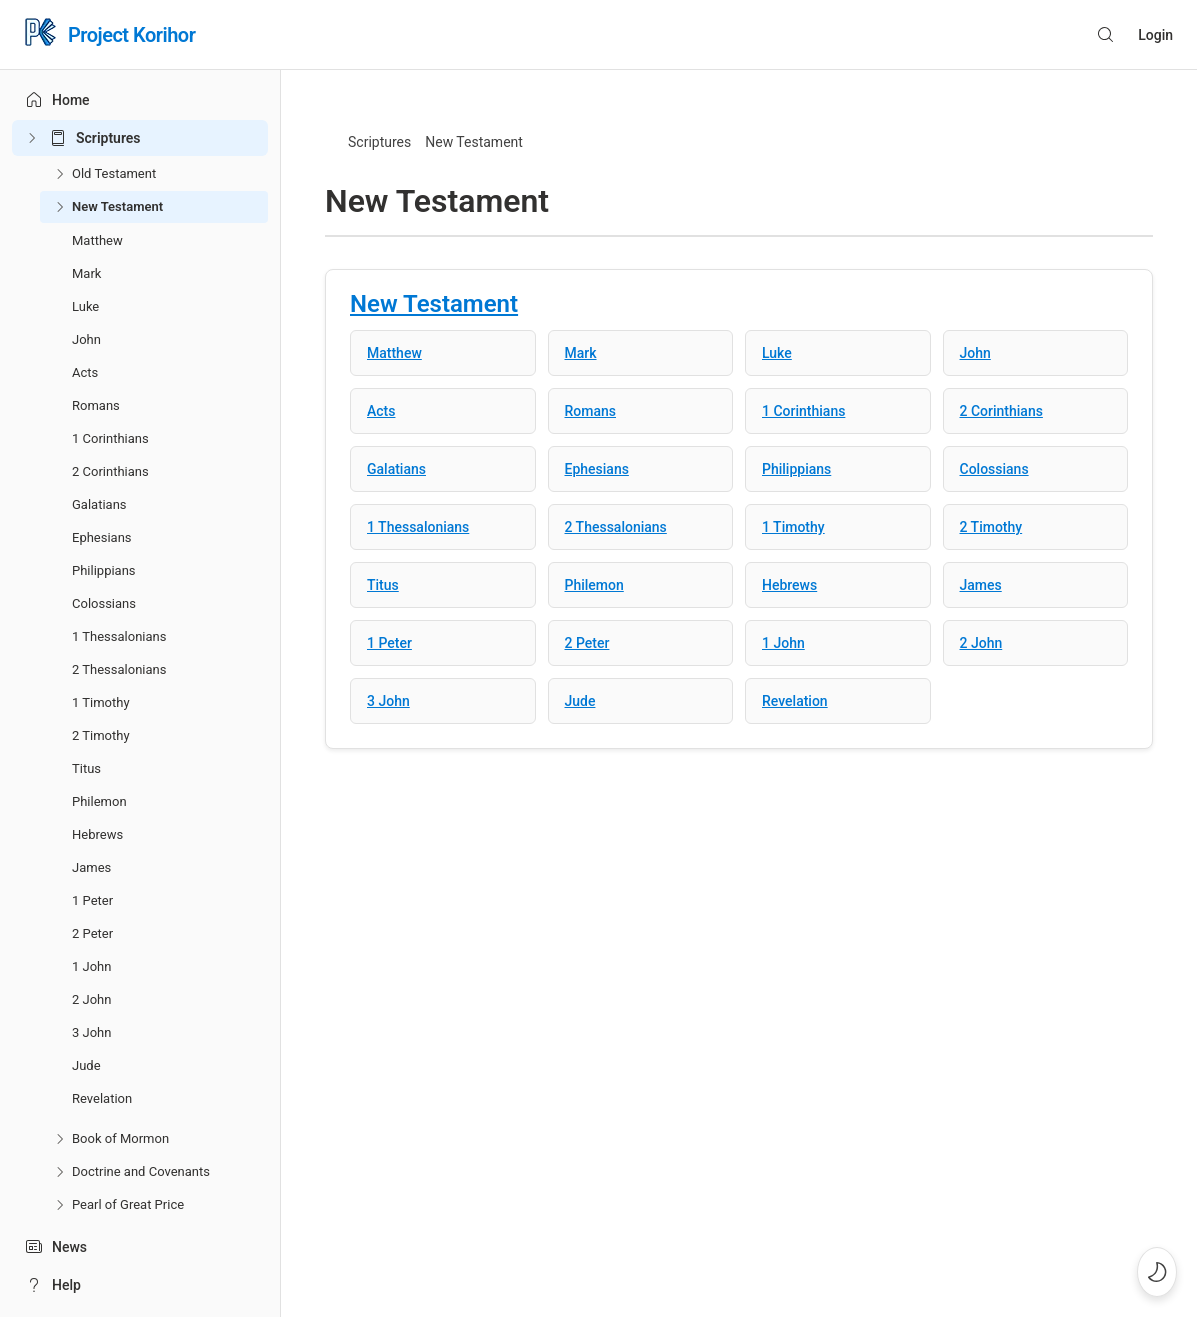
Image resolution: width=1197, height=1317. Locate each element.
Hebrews (97, 834)
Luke (85, 306)
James (91, 867)
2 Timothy (101, 735)
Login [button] (1155, 35)
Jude (86, 1065)
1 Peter (92, 900)
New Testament (117, 206)
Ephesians (102, 537)
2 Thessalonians (119, 669)
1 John (91, 966)
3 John (91, 1032)
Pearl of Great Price (128, 1204)
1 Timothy (101, 702)
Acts (85, 372)
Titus (86, 768)
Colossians (104, 603)
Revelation (102, 1098)
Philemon (99, 801)
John (86, 339)
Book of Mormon (120, 1138)
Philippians (104, 570)
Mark (86, 273)
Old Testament (114, 173)
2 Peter (92, 933)
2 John (91, 999)
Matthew (97, 240)
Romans (96, 405)
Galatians (99, 504)
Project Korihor (131, 35)
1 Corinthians (110, 438)
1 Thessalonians (119, 636)
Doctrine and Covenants (141, 1171)
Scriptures (108, 138)
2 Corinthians (110, 471)
